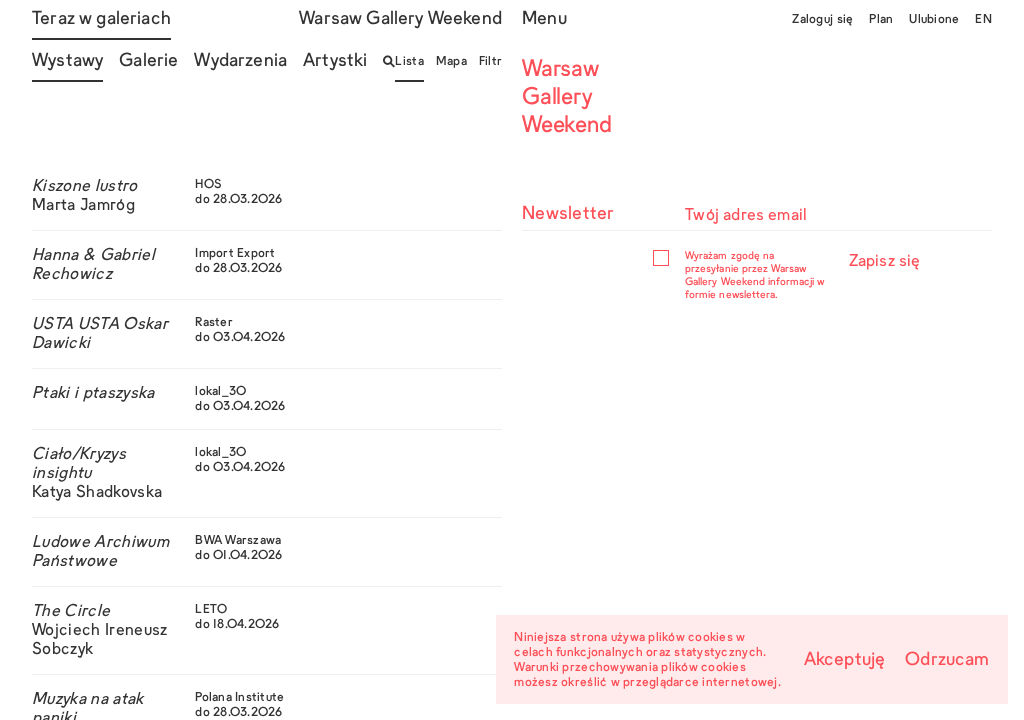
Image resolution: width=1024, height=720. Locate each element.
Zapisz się (885, 262)
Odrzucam (947, 660)
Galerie (148, 61)
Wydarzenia (240, 61)
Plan (881, 20)
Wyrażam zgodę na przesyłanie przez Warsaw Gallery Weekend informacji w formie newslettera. (754, 275)
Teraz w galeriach (101, 19)
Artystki (335, 61)
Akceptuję (845, 660)
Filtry (494, 62)
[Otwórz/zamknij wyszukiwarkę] (389, 61)
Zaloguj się (822, 20)
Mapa (451, 62)
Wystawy (67, 61)
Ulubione (934, 20)
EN (983, 20)
